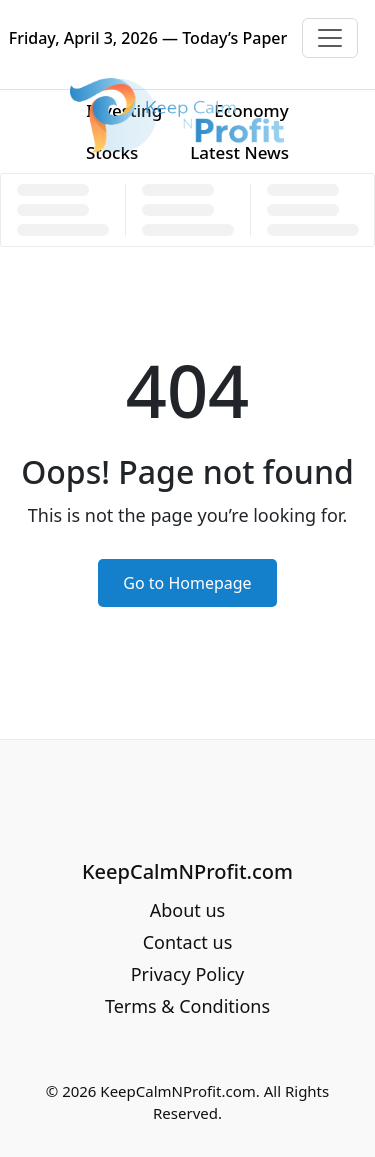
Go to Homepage (187, 583)
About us (188, 910)
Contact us (188, 942)
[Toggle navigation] (330, 38)
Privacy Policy (188, 974)
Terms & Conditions (187, 1006)
